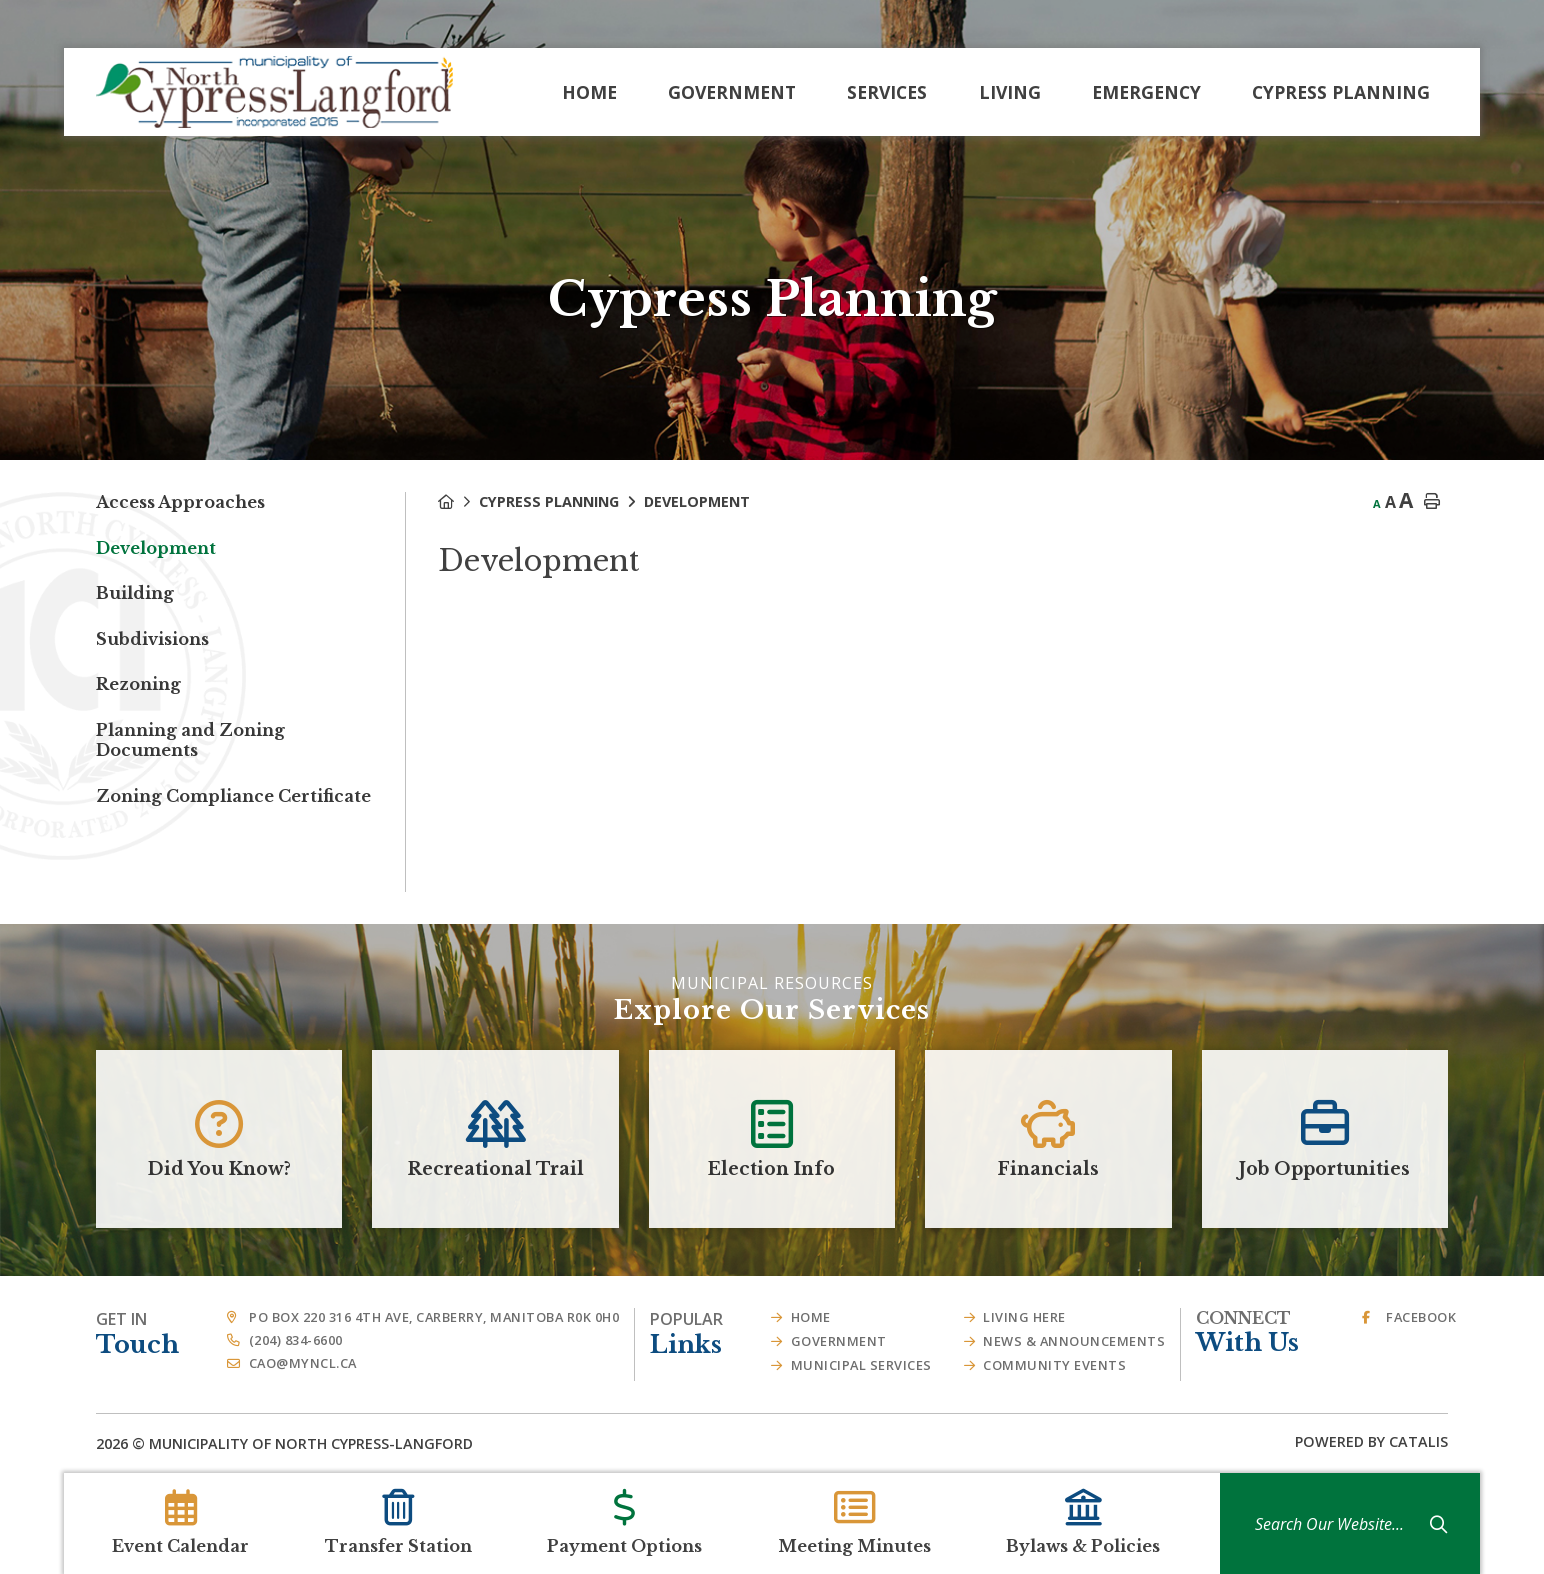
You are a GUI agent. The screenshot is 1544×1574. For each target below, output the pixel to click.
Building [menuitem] (135, 593)
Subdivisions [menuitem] (152, 639)
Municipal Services (861, 1365)
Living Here (1024, 1317)
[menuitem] (589, 92)
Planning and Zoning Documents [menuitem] (190, 740)
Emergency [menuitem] (1146, 92)
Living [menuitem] (1010, 92)
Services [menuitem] (887, 92)
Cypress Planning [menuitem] (1341, 92)
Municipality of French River (274, 92)
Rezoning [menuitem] (138, 684)
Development (697, 501)
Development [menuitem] (156, 548)
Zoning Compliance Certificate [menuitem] (233, 796)
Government (839, 1341)
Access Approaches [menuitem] (180, 502)
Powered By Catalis (1371, 1441)
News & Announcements (1074, 1341)
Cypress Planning (549, 501)
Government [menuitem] (732, 92)
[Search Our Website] (1342, 1524)
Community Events (1054, 1365)
